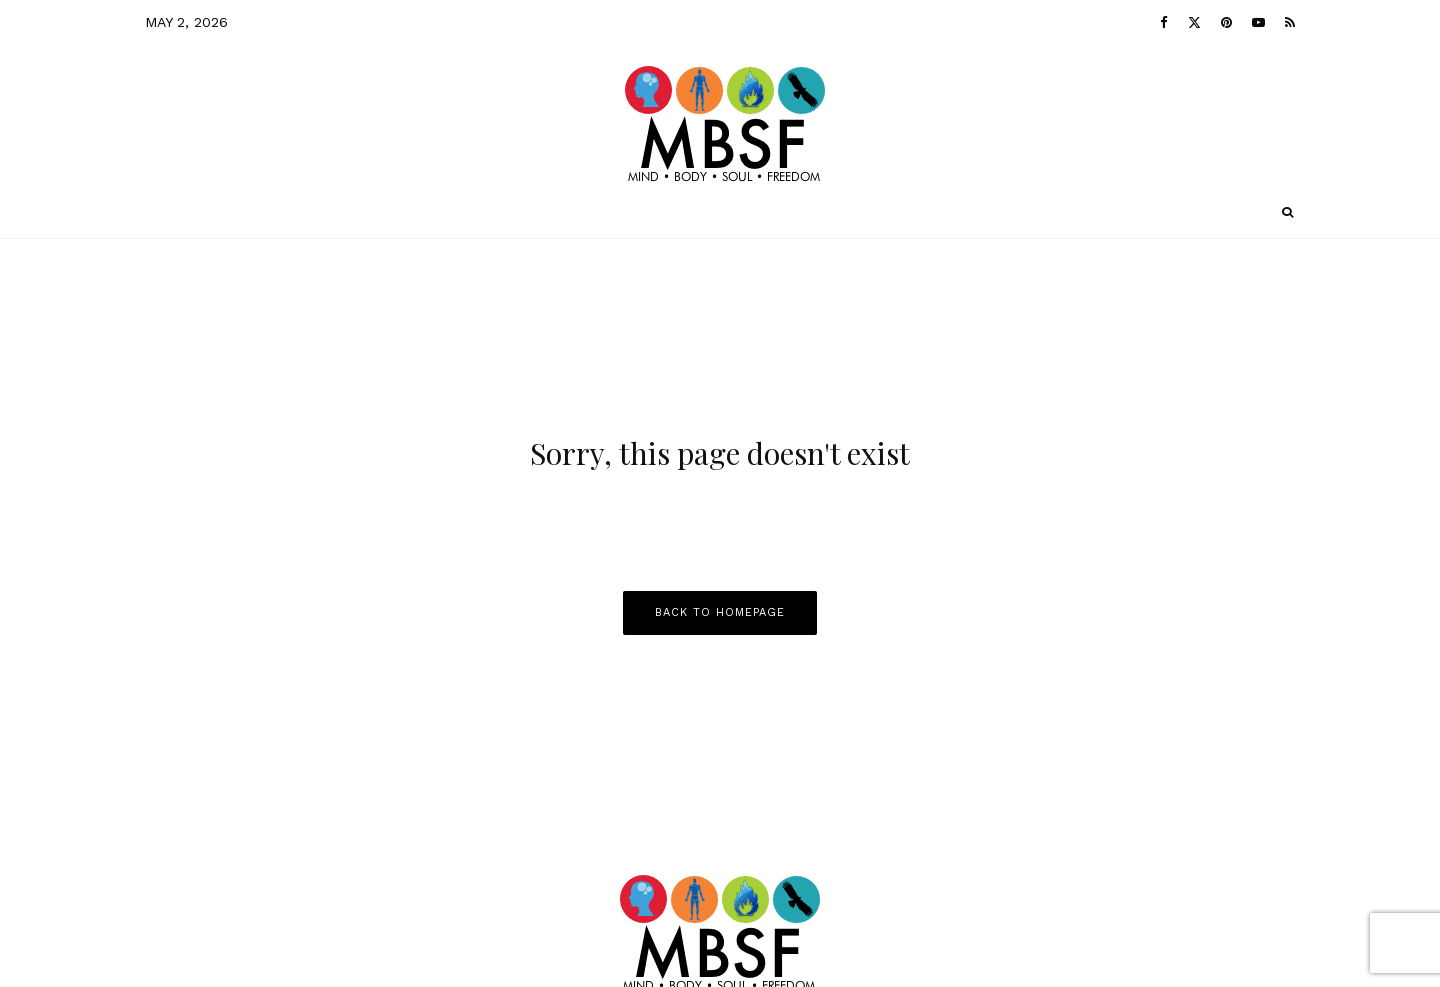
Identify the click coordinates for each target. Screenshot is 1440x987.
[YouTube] (1258, 22)
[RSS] (1290, 22)
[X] (1194, 22)
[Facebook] (1164, 22)
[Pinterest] (1226, 22)
